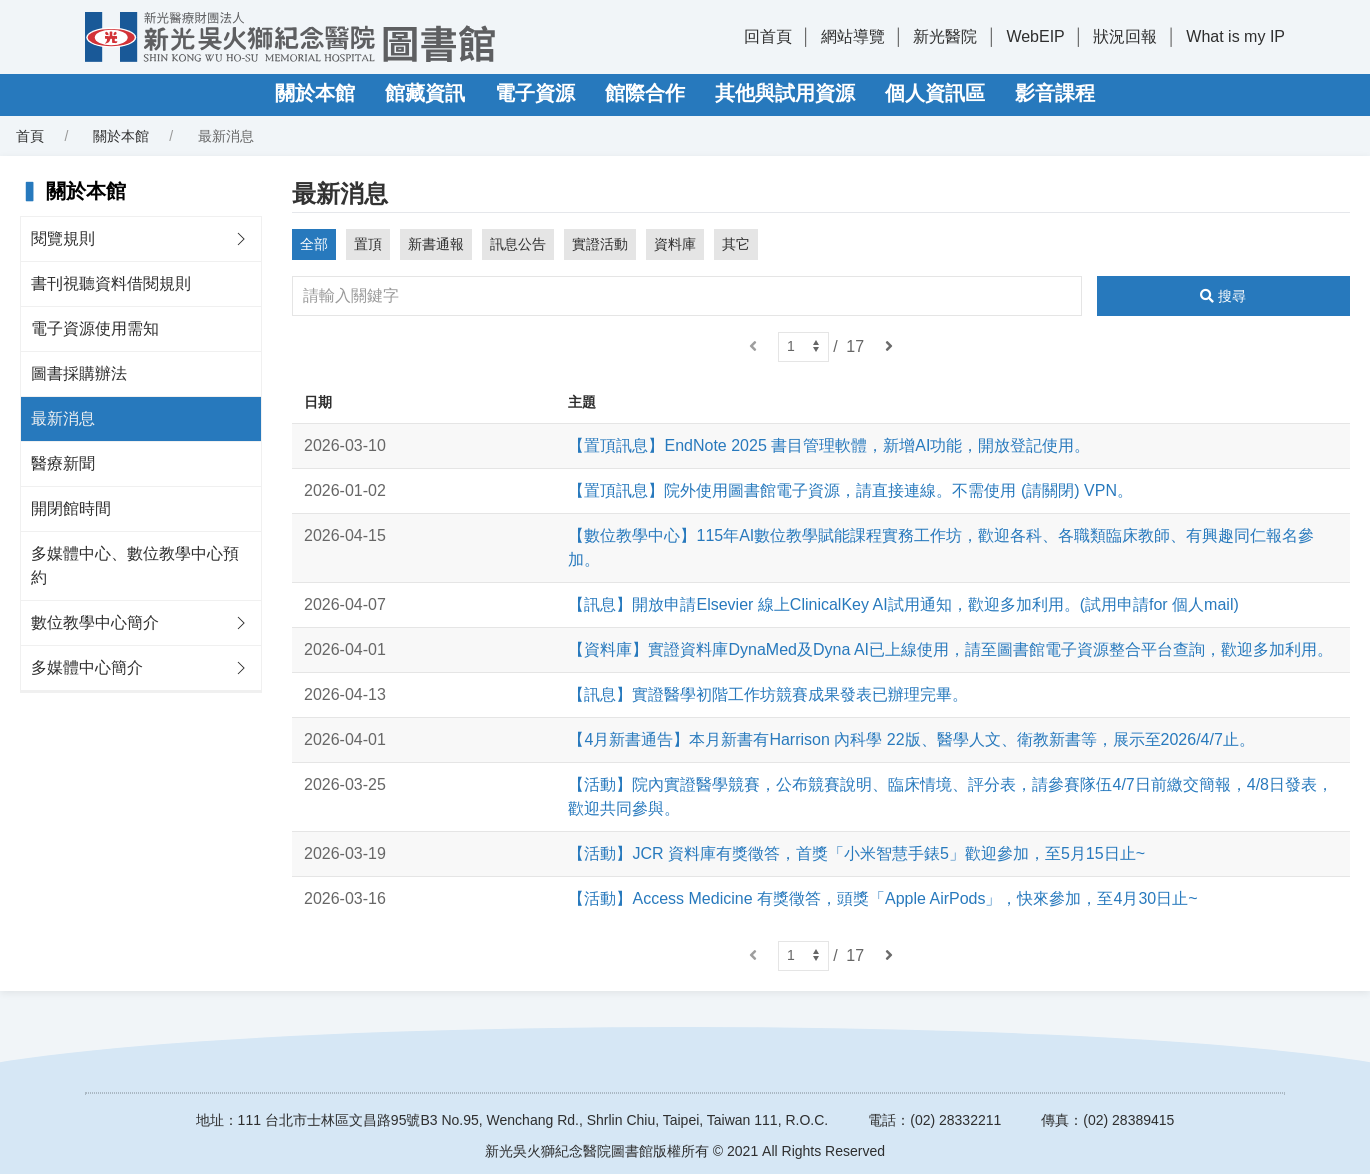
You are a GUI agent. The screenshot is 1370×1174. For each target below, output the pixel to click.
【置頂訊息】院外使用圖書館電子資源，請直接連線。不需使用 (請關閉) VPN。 (850, 490)
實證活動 (600, 244)
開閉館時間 (71, 508)
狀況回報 (1125, 36)
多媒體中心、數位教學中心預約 (135, 565)
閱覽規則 (63, 238)
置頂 (368, 244)
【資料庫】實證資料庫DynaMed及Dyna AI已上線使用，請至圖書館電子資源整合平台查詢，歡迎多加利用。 (950, 649)
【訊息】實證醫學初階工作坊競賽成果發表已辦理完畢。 (768, 694)
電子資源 (535, 93)
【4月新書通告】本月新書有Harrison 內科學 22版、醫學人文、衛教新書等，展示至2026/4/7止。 (911, 739)
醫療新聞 (63, 463)
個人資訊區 (935, 93)
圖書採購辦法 (79, 373)
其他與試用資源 (785, 93)
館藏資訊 (425, 93)
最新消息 (63, 418)
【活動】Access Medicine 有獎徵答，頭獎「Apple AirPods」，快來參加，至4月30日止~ (882, 898)
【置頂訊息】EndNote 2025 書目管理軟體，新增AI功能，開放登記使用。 (829, 445)
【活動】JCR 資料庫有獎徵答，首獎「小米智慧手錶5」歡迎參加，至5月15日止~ (856, 853)
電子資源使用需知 (95, 328)
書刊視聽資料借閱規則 (111, 283)
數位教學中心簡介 (95, 622)
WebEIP (1035, 36)
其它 (736, 244)
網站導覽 (853, 36)
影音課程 (1055, 93)
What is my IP (1235, 36)
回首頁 (768, 36)
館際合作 (645, 93)
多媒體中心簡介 (87, 667)
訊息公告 (518, 244)
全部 (314, 244)
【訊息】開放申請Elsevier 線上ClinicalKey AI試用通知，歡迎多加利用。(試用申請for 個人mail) (903, 604)
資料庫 (675, 244)
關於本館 (315, 93)
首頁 (30, 136)
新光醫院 (945, 36)
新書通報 (436, 244)
